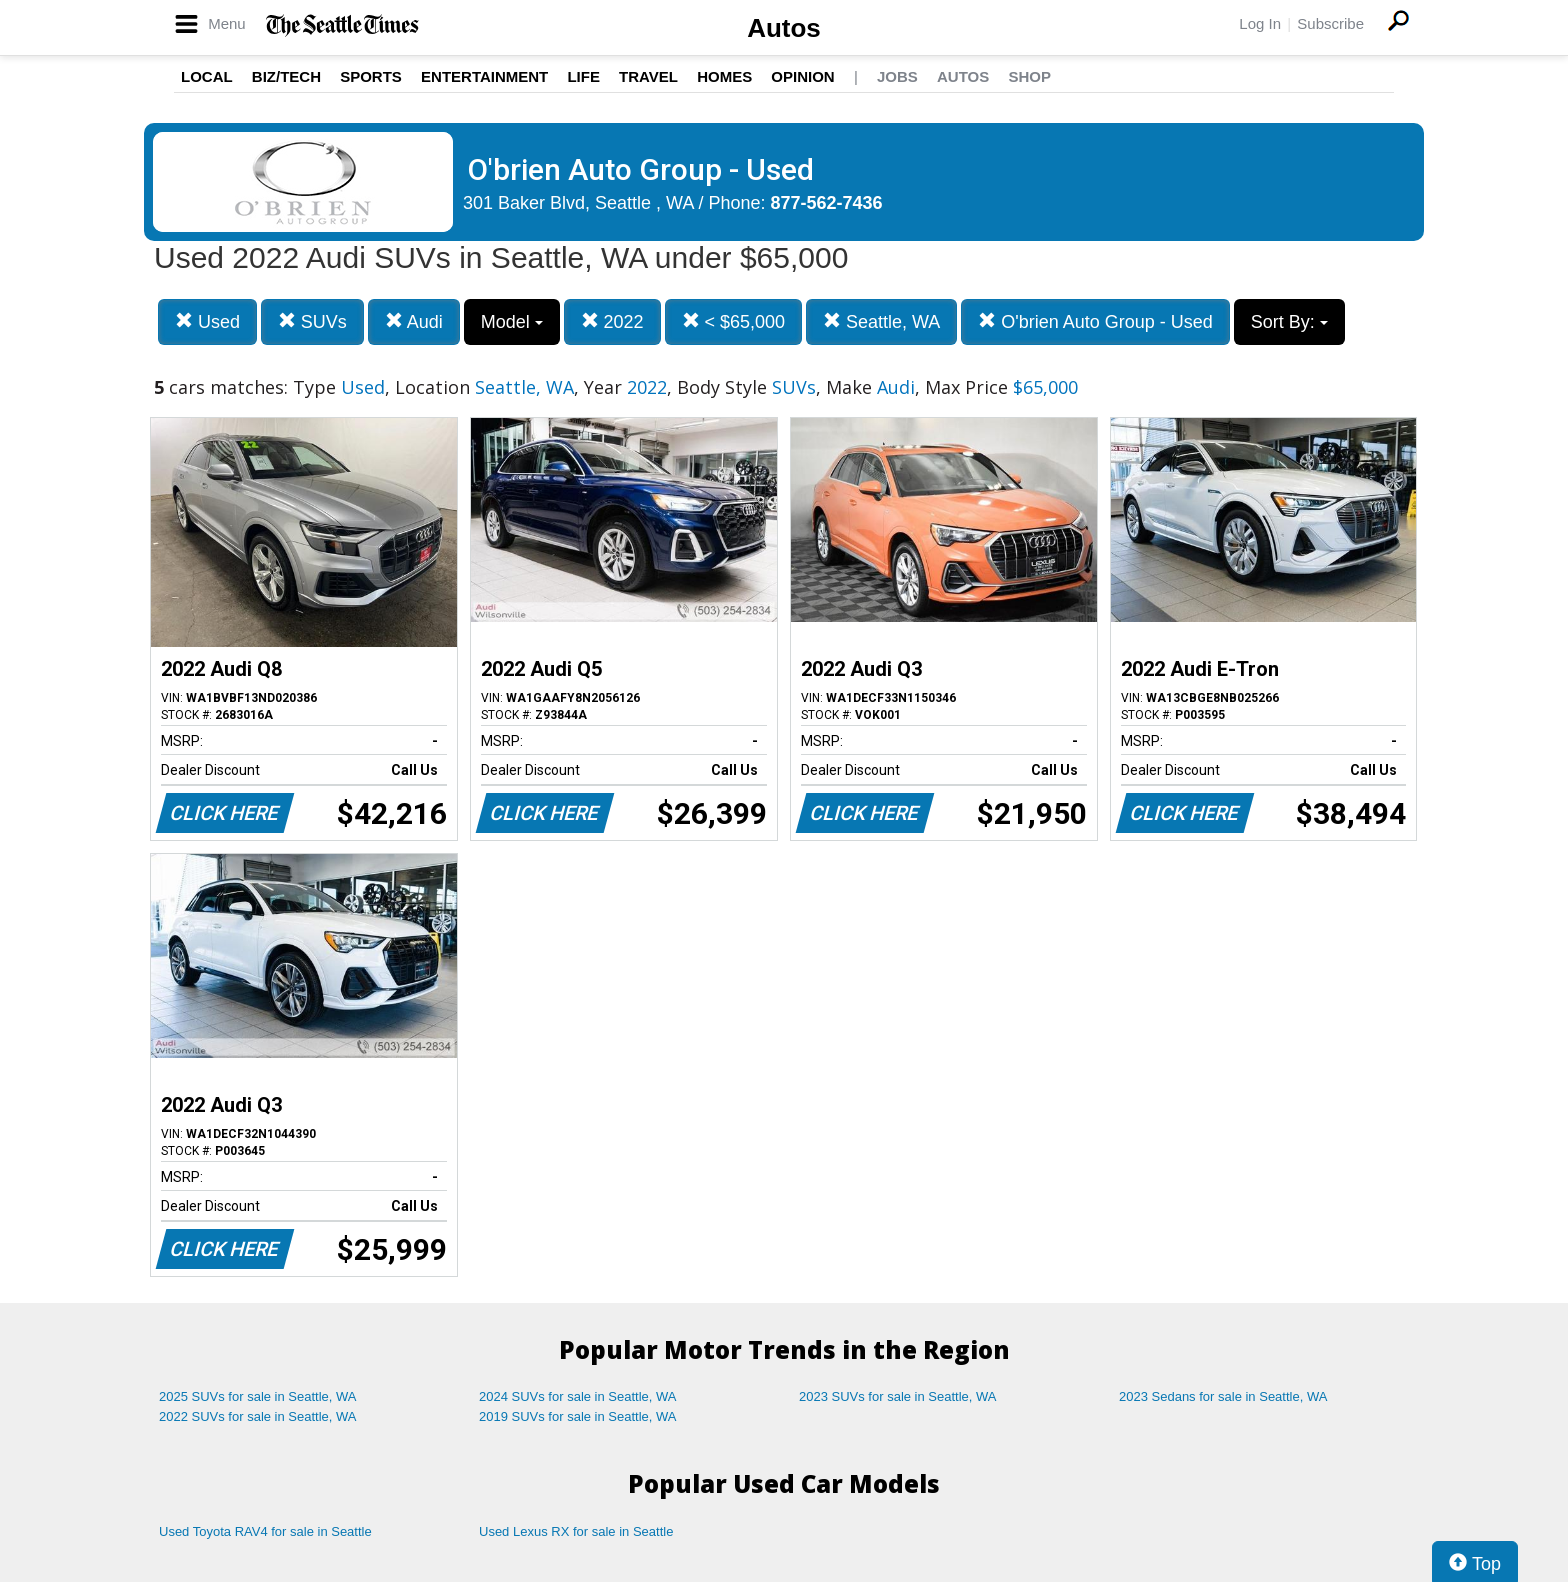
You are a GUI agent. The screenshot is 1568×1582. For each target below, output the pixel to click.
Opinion (802, 76)
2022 (612, 321)
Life (583, 76)
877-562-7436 (827, 203)
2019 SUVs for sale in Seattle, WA (578, 1416)
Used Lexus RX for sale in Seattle (576, 1531)
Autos (784, 28)
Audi (414, 321)
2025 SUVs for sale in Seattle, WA (258, 1396)
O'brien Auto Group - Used (1095, 321)
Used (207, 321)
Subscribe (1330, 23)
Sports (371, 76)
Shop (1029, 76)
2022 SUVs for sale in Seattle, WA (258, 1416)
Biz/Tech (286, 76)
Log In (1260, 23)
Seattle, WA (881, 321)
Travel (648, 76)
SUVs (312, 321)
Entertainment (484, 76)
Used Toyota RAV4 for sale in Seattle (265, 1531)
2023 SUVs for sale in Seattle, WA (898, 1396)
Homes (724, 76)
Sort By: (1289, 322)
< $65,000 (734, 321)
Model (512, 322)
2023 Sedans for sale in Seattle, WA (1223, 1396)
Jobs (897, 76)
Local (207, 76)
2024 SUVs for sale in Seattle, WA (578, 1396)
